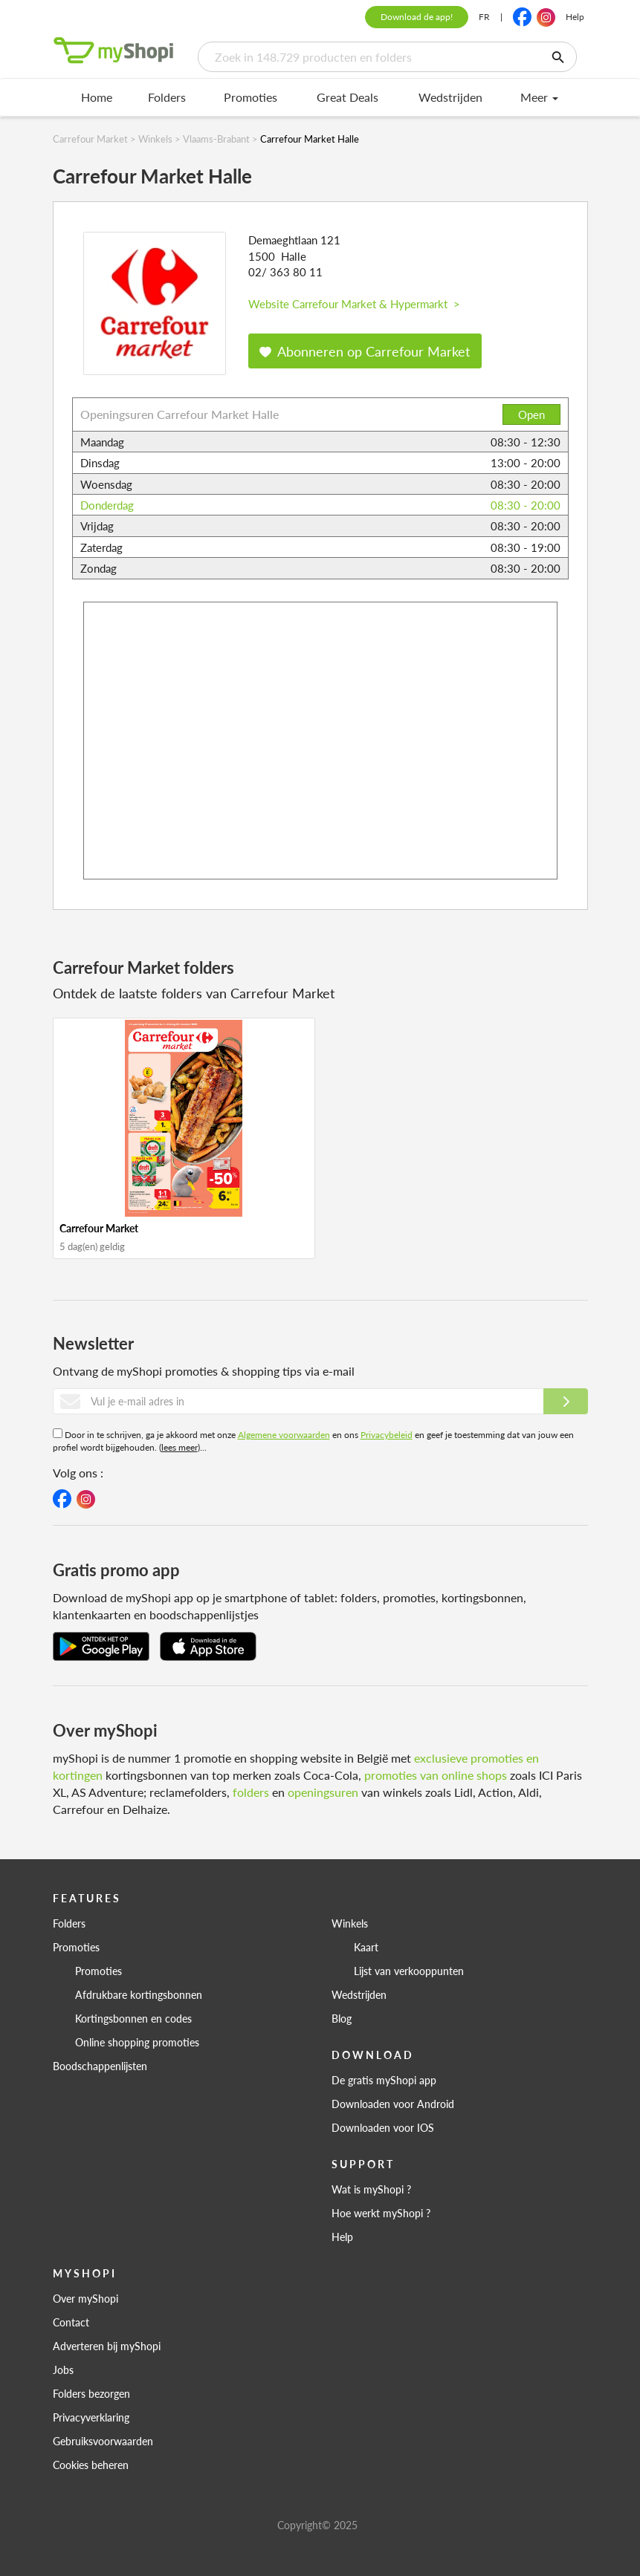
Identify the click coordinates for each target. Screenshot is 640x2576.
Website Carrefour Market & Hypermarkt (354, 303)
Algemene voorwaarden (284, 1434)
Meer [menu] (539, 96)
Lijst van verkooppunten (409, 1970)
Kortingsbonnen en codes (133, 2018)
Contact (71, 2322)
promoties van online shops (435, 1774)
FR (484, 16)
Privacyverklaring (91, 2417)
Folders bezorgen (91, 2393)
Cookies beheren (91, 2464)
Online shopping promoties (137, 2042)
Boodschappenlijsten (100, 2065)
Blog (342, 2018)
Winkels (350, 1923)
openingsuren (323, 1792)
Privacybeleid (387, 1434)
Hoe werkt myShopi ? (381, 2212)
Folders (167, 96)
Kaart (366, 1946)
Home (96, 96)
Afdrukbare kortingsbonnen (138, 1994)
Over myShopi (85, 2298)
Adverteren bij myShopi (107, 2345)
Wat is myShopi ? (371, 2189)
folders (251, 1792)
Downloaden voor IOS (383, 2127)
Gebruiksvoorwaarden (103, 2440)
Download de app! (417, 16)
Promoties (250, 96)
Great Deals (347, 96)
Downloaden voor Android (393, 2103)
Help (575, 16)
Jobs (63, 2369)
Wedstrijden (450, 96)
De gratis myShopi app (384, 2079)
